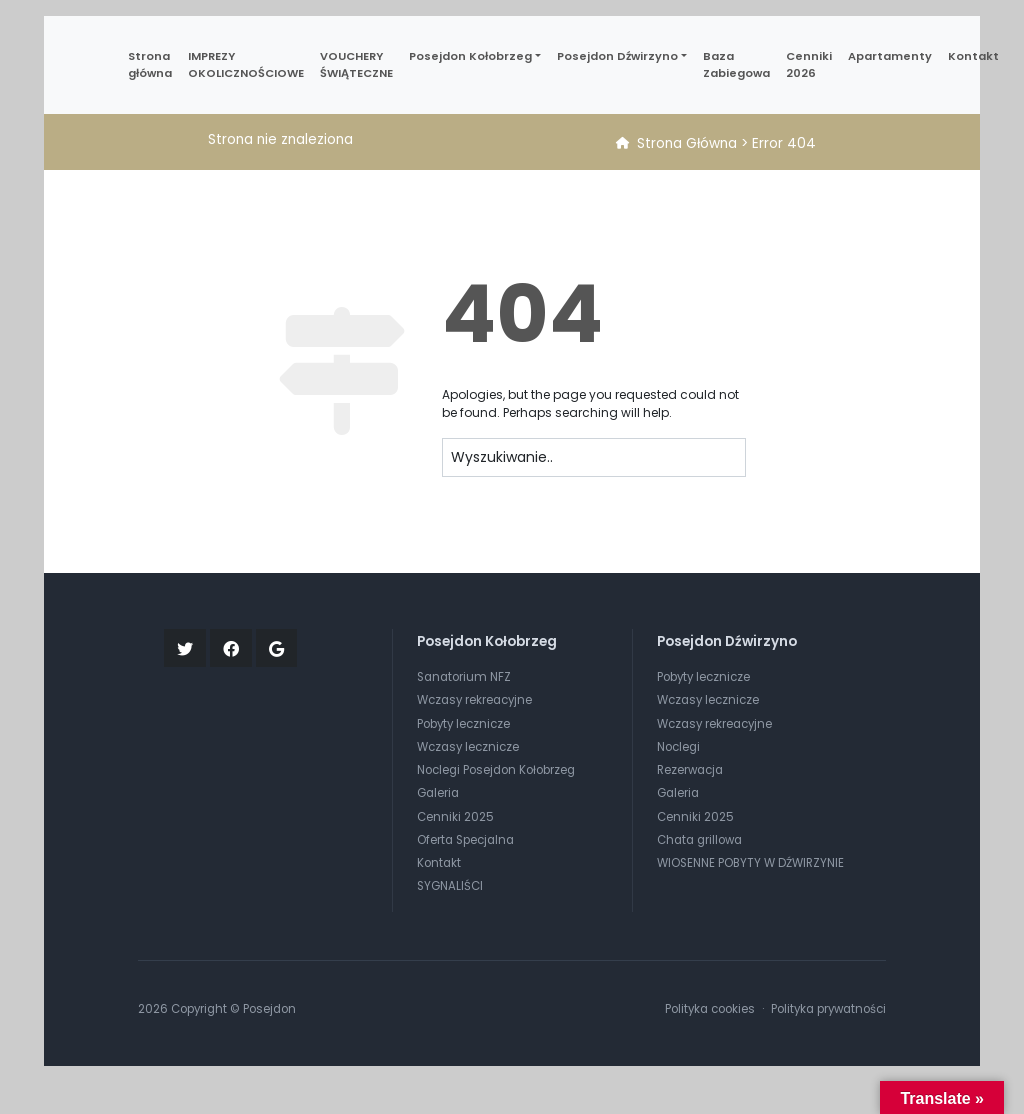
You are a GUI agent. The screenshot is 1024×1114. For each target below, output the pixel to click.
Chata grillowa (699, 840)
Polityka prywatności (828, 1009)
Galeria (438, 793)
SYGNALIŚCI (450, 886)
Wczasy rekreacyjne (474, 700)
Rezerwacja (690, 770)
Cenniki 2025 (455, 817)
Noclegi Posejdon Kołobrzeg (496, 770)
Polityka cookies (710, 1009)
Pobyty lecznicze (463, 724)
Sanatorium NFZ (464, 677)
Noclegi (678, 747)
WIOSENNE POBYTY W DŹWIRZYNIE (750, 863)
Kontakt (439, 863)
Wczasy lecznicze (468, 747)
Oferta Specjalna (465, 840)
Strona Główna (687, 143)
